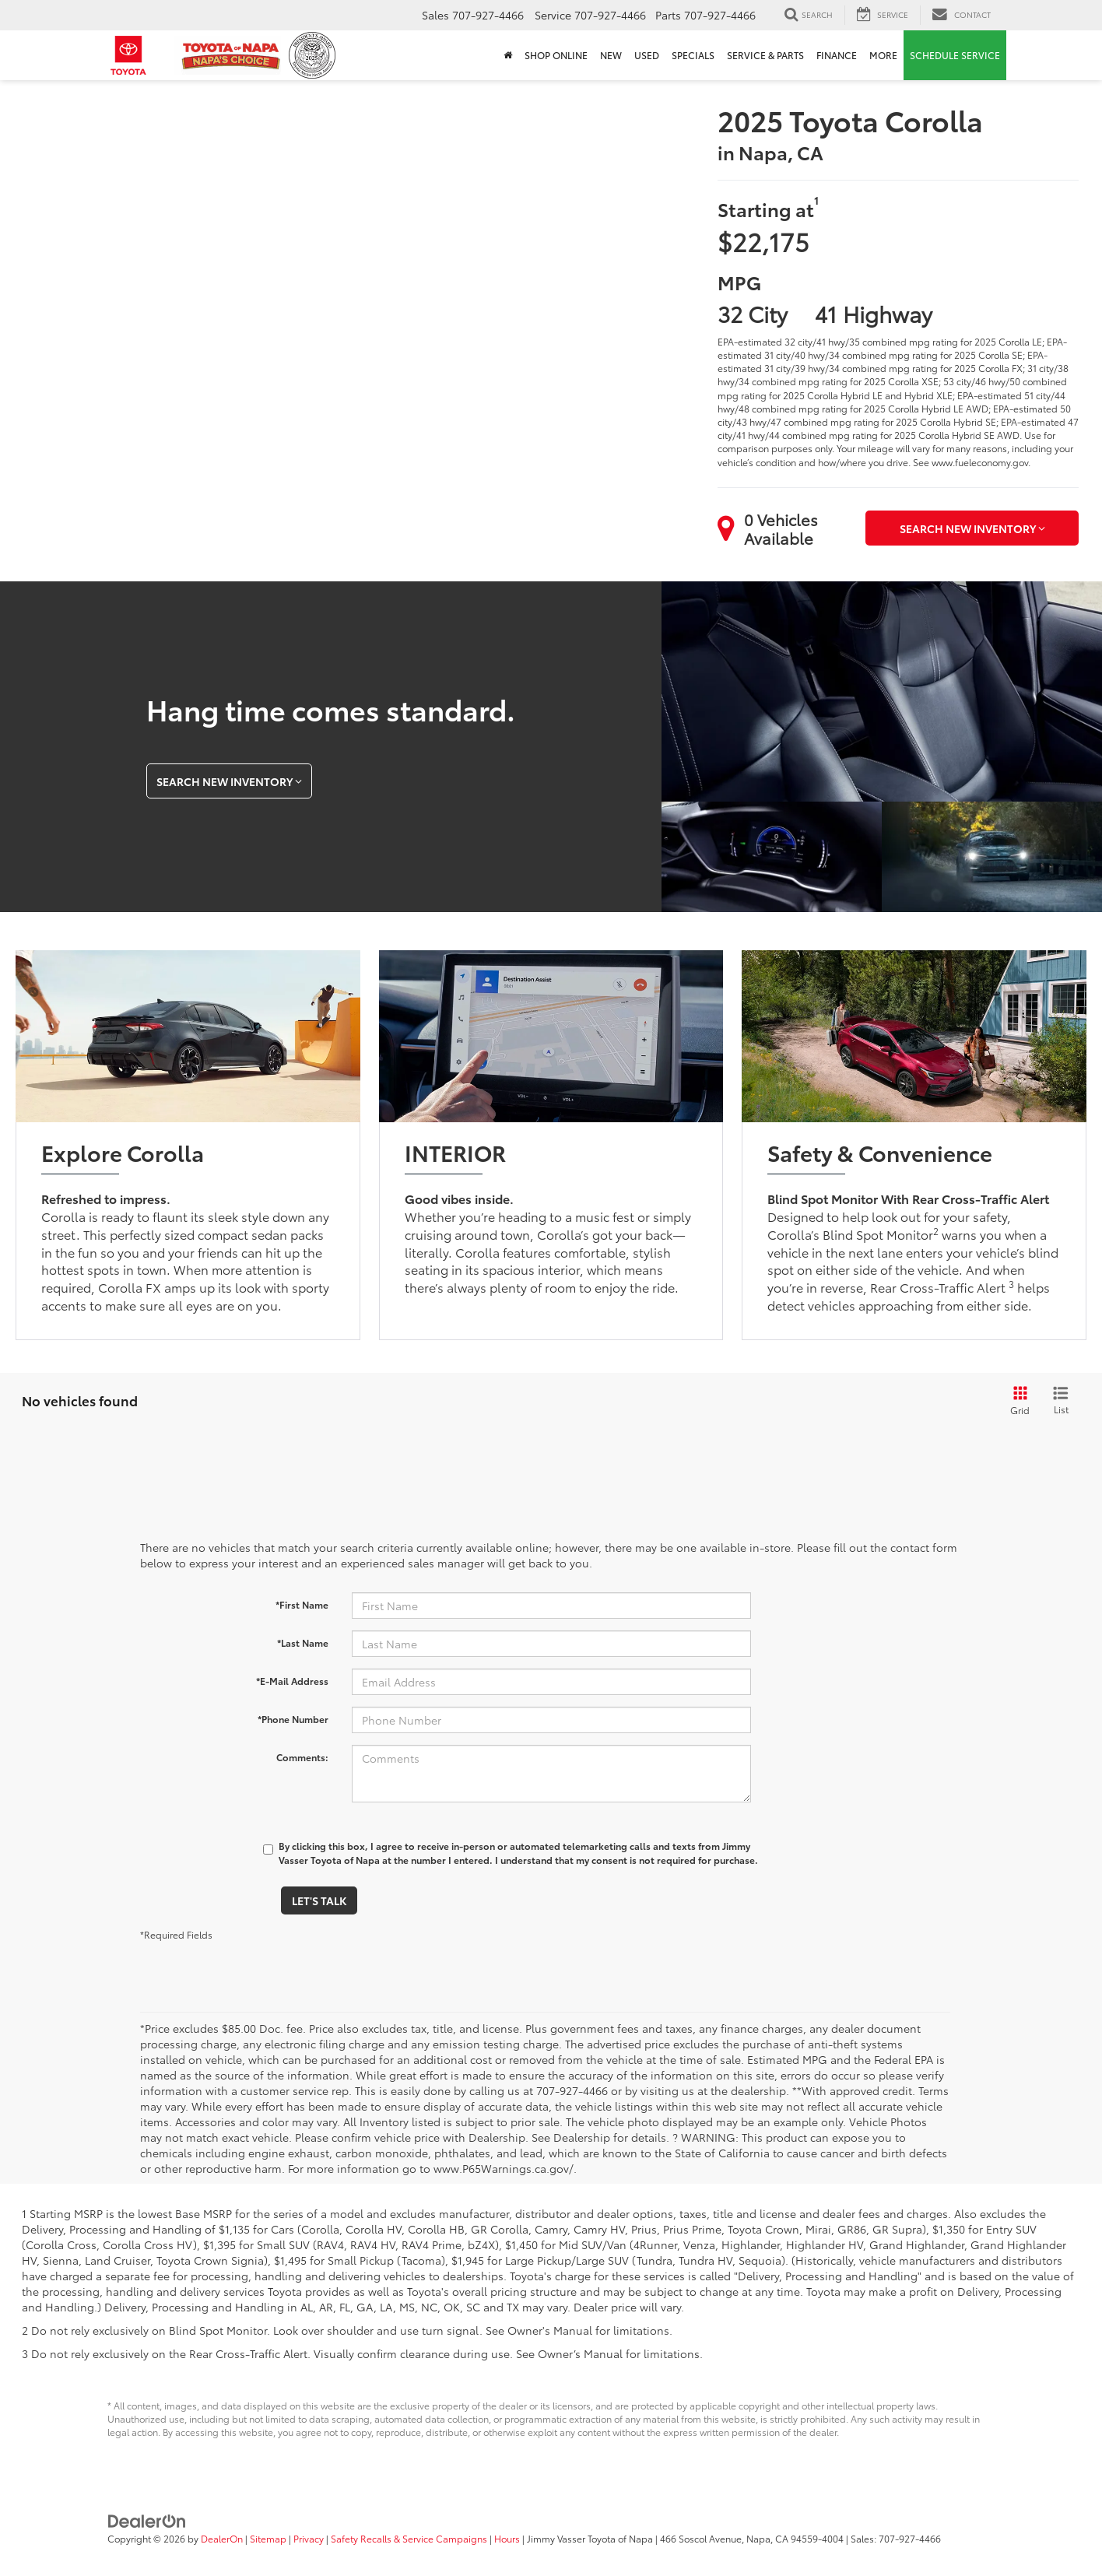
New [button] (611, 54)
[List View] (1060, 1400)
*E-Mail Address (292, 1680)
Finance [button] (836, 54)
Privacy (308, 2538)
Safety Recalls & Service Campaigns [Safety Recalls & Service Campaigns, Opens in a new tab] (409, 2538)
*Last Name (302, 1642)
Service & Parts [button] (765, 54)
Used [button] (646, 54)
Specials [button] (693, 54)
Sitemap (268, 2538)
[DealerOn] (147, 2519)
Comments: (302, 1757)
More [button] (883, 54)
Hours (507, 2538)
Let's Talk (319, 1900)
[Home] (507, 55)
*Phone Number (293, 1718)
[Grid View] (1017, 1400)
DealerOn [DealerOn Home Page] (222, 2538)
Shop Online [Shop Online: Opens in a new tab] (556, 54)
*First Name (302, 1604)
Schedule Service (955, 54)
